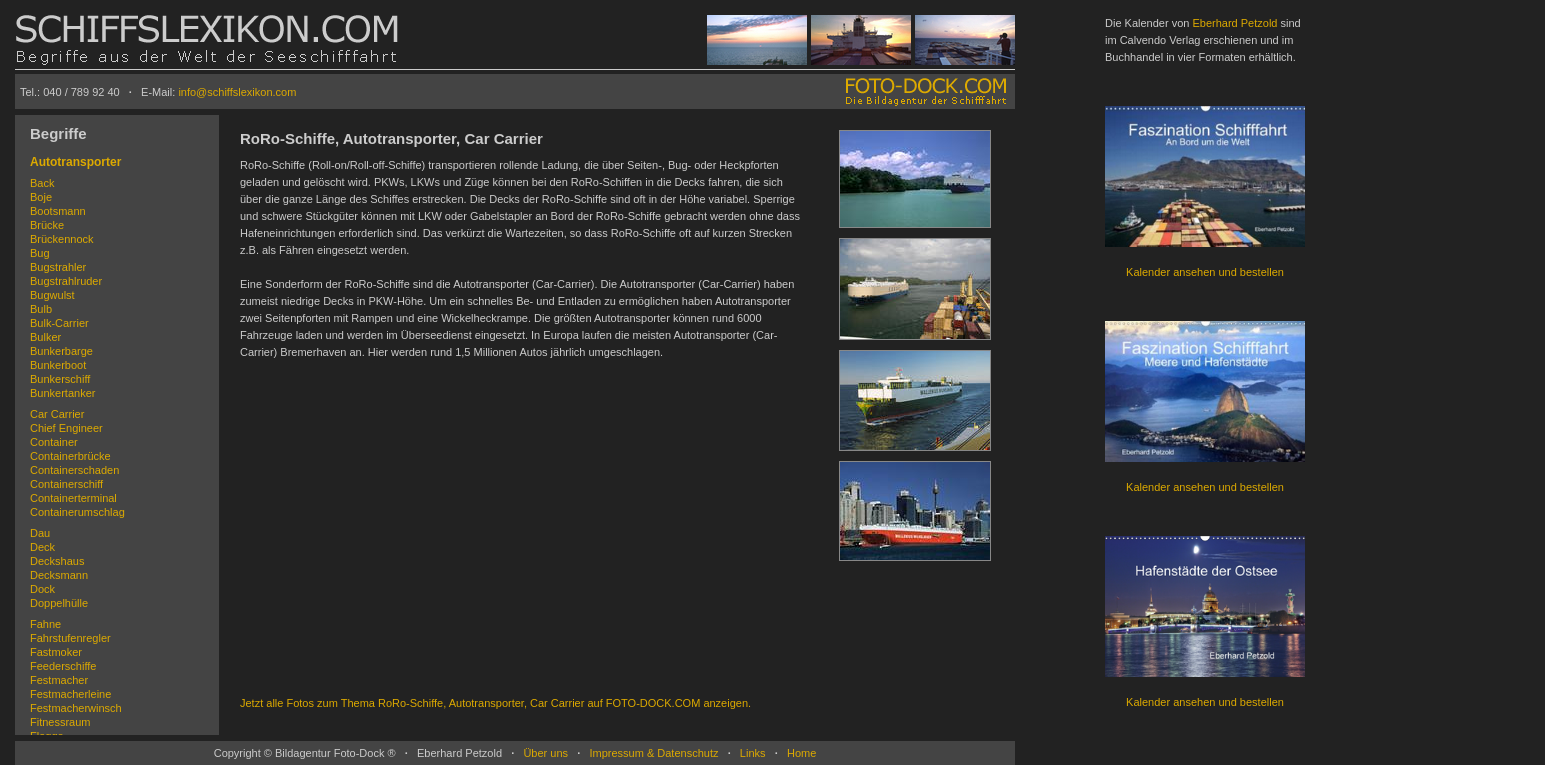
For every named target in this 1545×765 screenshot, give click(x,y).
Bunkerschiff (60, 379)
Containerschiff (66, 484)
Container (54, 442)
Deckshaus (57, 561)
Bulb (41, 309)
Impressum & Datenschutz (653, 753)
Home (801, 753)
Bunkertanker (62, 393)
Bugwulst (52, 295)
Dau (40, 533)
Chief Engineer (66, 428)
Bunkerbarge (61, 351)
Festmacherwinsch (76, 708)
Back (42, 183)
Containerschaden (74, 470)
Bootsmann (58, 211)
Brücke (47, 225)
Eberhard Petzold (1234, 23)
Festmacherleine (70, 694)
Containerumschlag (77, 512)
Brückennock (62, 239)
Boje (41, 197)
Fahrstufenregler (70, 638)
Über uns (545, 753)
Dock (42, 589)
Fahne (45, 624)
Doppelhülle (59, 603)
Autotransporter (75, 162)
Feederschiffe (63, 666)
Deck (42, 547)
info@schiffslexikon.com (237, 92)
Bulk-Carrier (59, 323)
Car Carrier (57, 414)
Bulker (45, 337)
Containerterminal (73, 498)
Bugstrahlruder (66, 281)
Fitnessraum (60, 722)
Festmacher (59, 680)
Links (753, 753)
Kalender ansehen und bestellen (1205, 272)
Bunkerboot (58, 365)
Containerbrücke (70, 456)
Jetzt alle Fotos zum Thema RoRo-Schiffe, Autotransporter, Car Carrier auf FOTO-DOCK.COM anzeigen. (495, 703)
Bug (40, 253)
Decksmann (59, 575)
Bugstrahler (58, 267)
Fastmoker (56, 652)
